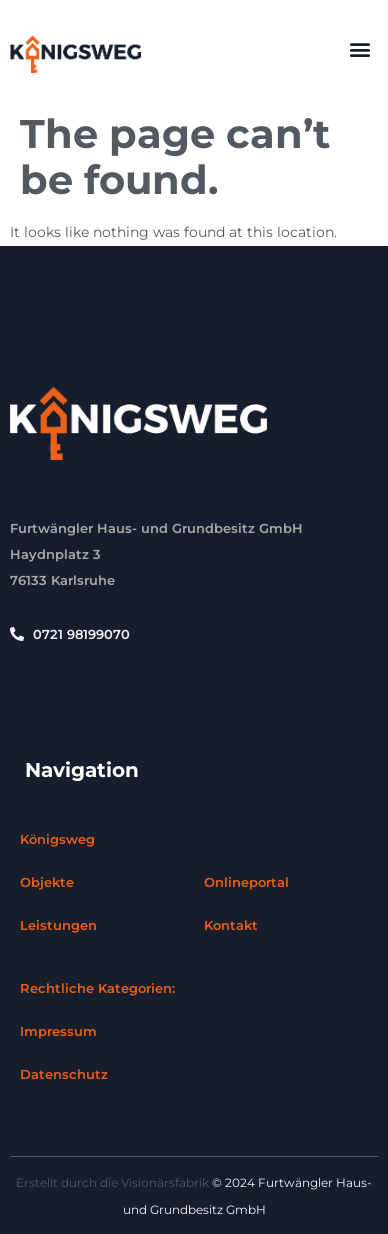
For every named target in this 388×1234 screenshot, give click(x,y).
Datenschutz (64, 1074)
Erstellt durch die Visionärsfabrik (112, 1182)
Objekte (47, 882)
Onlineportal (246, 882)
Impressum (58, 1031)
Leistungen (58, 925)
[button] (359, 48)
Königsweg (57, 839)
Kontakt (231, 925)
